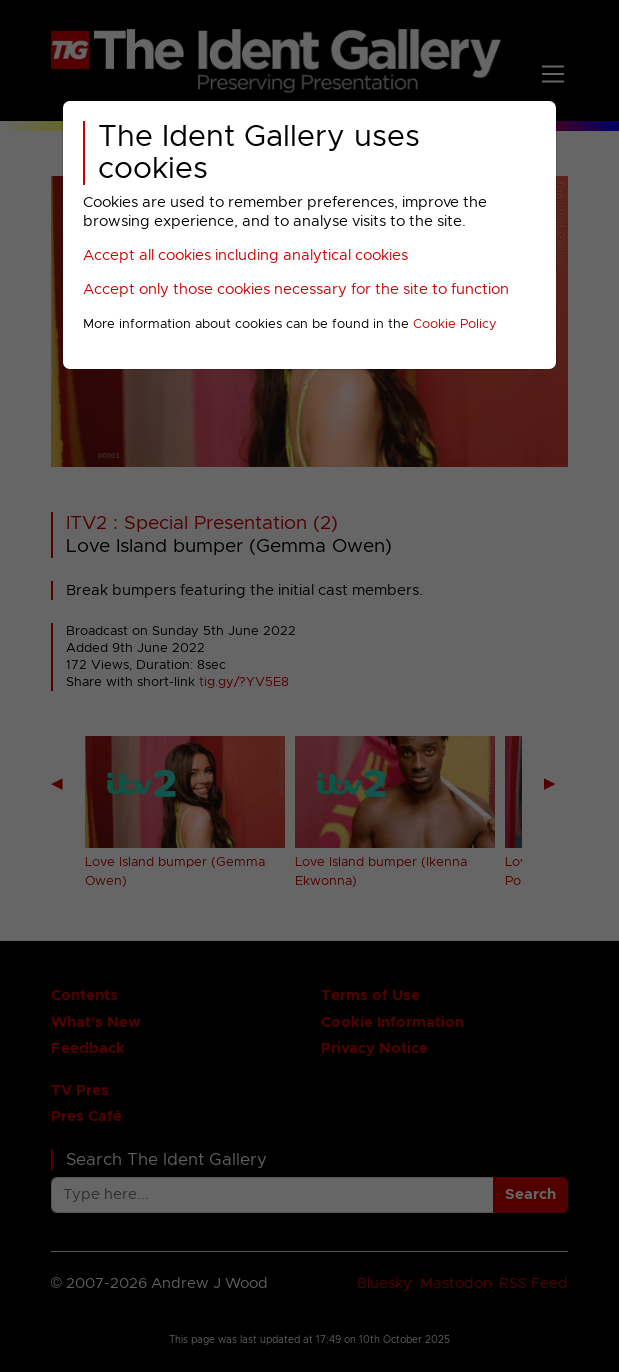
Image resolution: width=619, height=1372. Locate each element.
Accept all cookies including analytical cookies (245, 255)
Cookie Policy (455, 324)
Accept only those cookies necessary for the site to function (296, 289)
